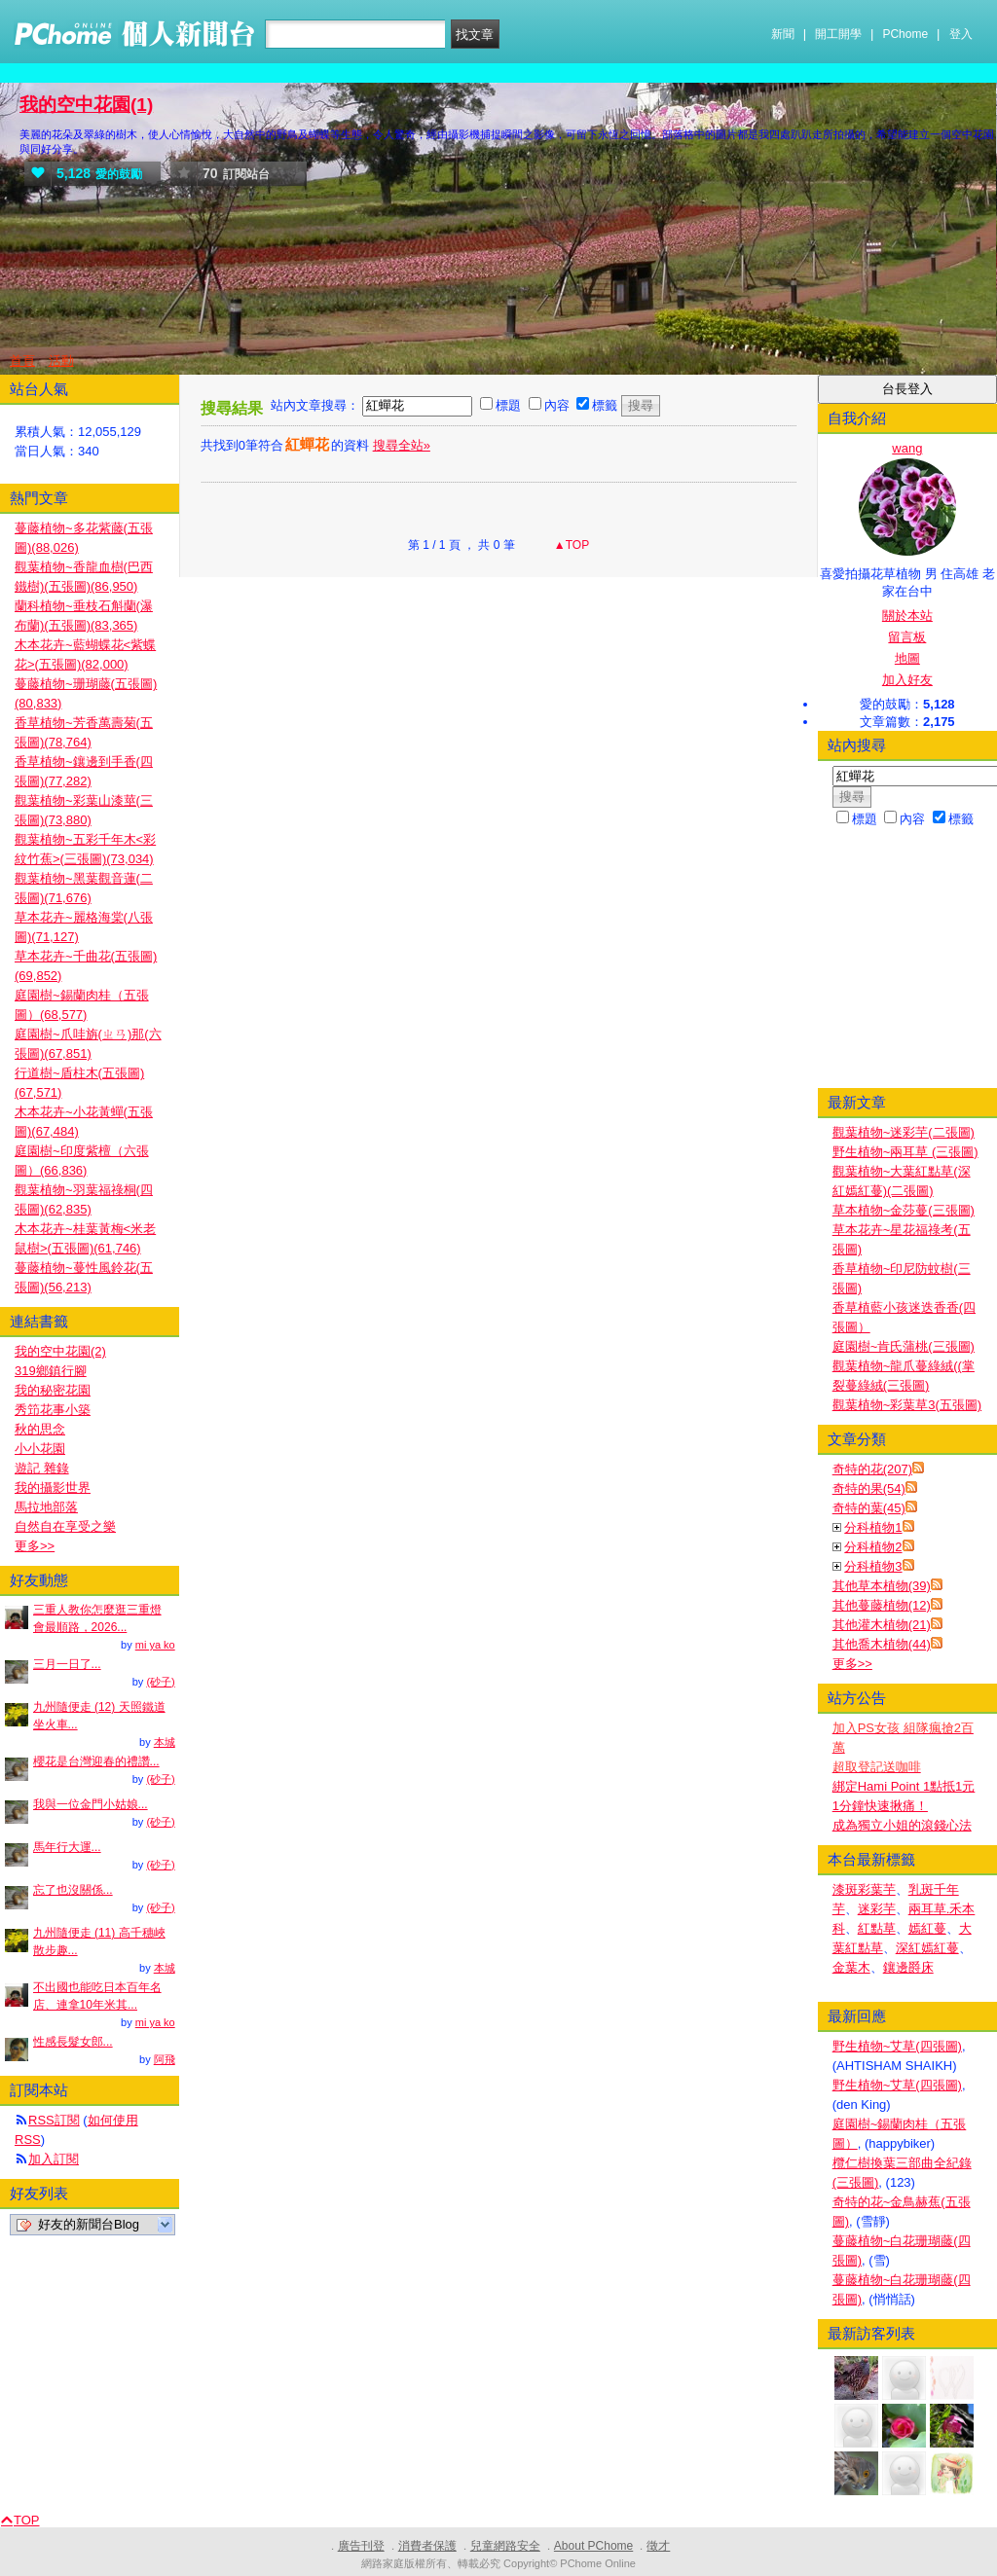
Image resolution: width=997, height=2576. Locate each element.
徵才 (658, 2546)
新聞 (782, 34)
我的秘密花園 (53, 1390)
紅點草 (877, 1928)
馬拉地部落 (46, 1507)
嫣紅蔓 (927, 1928)
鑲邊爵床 (908, 1967)
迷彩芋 (877, 1909)
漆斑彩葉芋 (864, 1889)
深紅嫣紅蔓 (927, 1948)
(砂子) (160, 1681)
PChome (905, 34)
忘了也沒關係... (73, 1890)
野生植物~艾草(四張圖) (897, 2046)
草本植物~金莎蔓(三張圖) (903, 1210)
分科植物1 (873, 1527)
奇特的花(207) (872, 1469)
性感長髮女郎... (73, 2042)
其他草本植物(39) (881, 1585)
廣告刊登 (361, 2546)
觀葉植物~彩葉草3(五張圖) (906, 1404)
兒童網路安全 (505, 2546)
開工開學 (838, 34)
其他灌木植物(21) (881, 1624)
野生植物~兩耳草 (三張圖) (905, 1151)
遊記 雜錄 (42, 1468)
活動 (61, 360)
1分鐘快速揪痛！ (880, 1805)
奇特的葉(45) (868, 1508)
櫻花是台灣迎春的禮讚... (96, 1761)
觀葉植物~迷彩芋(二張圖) (903, 1132)
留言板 (907, 637)
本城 (164, 1742)
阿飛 (164, 2059)
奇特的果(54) (868, 1488)
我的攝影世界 (53, 1487)
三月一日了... (67, 1664)
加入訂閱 (53, 2159)
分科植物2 (873, 1547)
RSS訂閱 (54, 2120)
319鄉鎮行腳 (51, 1370)
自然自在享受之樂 (65, 1526)
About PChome (593, 2546)
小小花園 (40, 1448)
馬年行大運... (67, 1847)
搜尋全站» (401, 445)
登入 (961, 34)
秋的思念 (40, 1429)
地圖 (907, 658)
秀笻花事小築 (53, 1409)
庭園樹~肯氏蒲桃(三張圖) (903, 1346)
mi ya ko (155, 1645)
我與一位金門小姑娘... (90, 1804)
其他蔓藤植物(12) (881, 1605)
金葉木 (851, 1967)
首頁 (22, 360)
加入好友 (907, 679)
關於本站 (907, 615)
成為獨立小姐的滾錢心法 (902, 1825)
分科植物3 (873, 1566)
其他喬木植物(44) (881, 1644)
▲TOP (570, 545)
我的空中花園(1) (86, 104)
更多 (852, 1663)
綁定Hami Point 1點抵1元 (904, 1786)
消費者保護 (427, 2546)
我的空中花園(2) (60, 1351)
